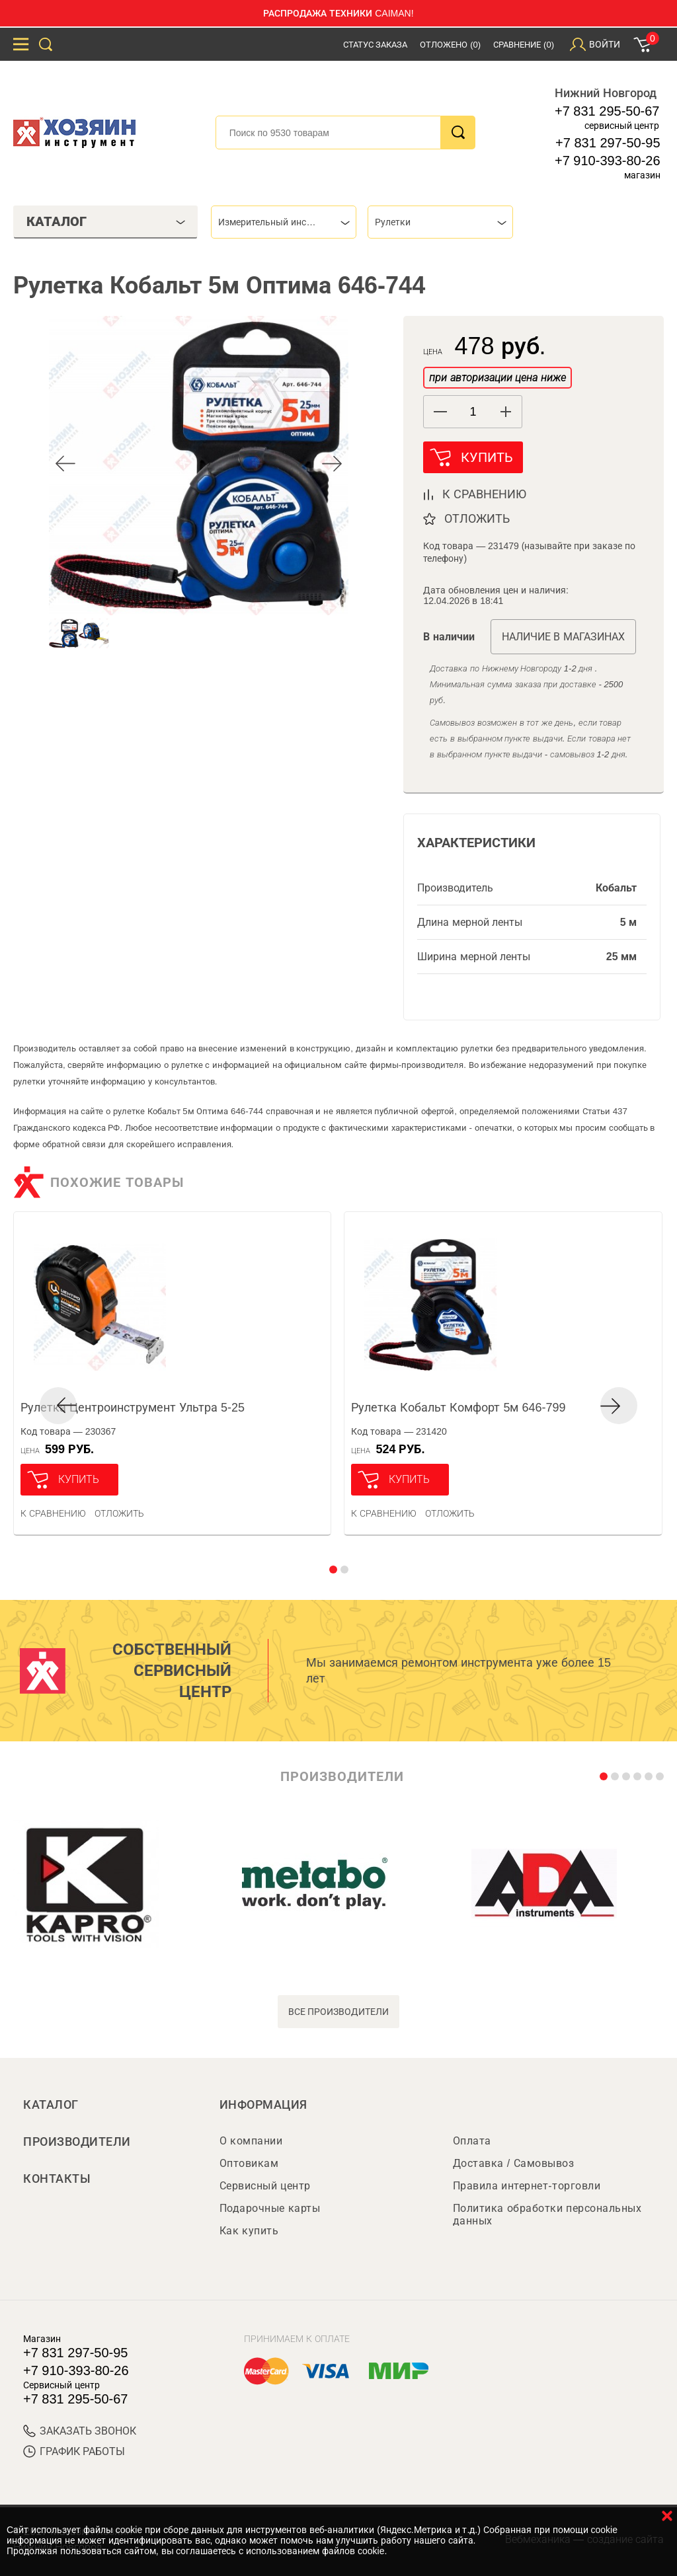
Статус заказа (375, 45)
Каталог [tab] (106, 221)
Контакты (57, 2178)
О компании (250, 2140)
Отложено (450, 45)
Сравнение (523, 45)
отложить (477, 518)
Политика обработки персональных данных (547, 2214)
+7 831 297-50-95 (607, 142)
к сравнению (484, 494)
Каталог (51, 2104)
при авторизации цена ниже (497, 377)
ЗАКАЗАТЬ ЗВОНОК (79, 2431)
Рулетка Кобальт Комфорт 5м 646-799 (458, 1407)
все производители (338, 2011)
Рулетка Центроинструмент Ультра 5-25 (132, 1407)
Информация (263, 2104)
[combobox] (283, 222)
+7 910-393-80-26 (607, 160)
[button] (505, 412)
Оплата (472, 2140)
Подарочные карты (269, 2208)
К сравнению (53, 1513)
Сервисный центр (265, 2185)
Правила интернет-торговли (526, 2185)
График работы (74, 2451)
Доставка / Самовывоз (513, 2163)
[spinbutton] (472, 412)
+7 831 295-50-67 (607, 111)
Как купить (248, 2230)
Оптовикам (249, 2163)
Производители (77, 2141)
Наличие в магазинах (563, 636)
